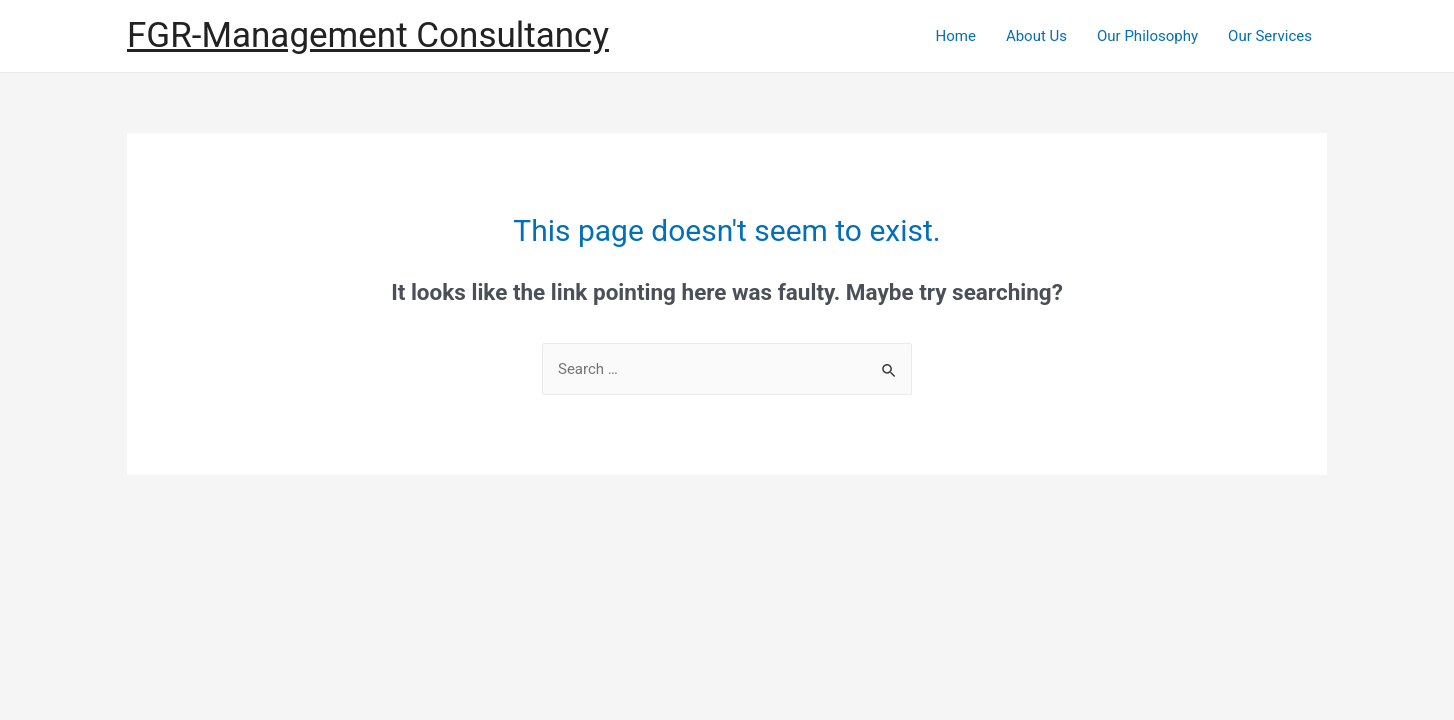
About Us (1036, 36)
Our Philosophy (1147, 36)
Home (956, 36)
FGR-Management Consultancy (368, 35)
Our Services (1270, 36)
